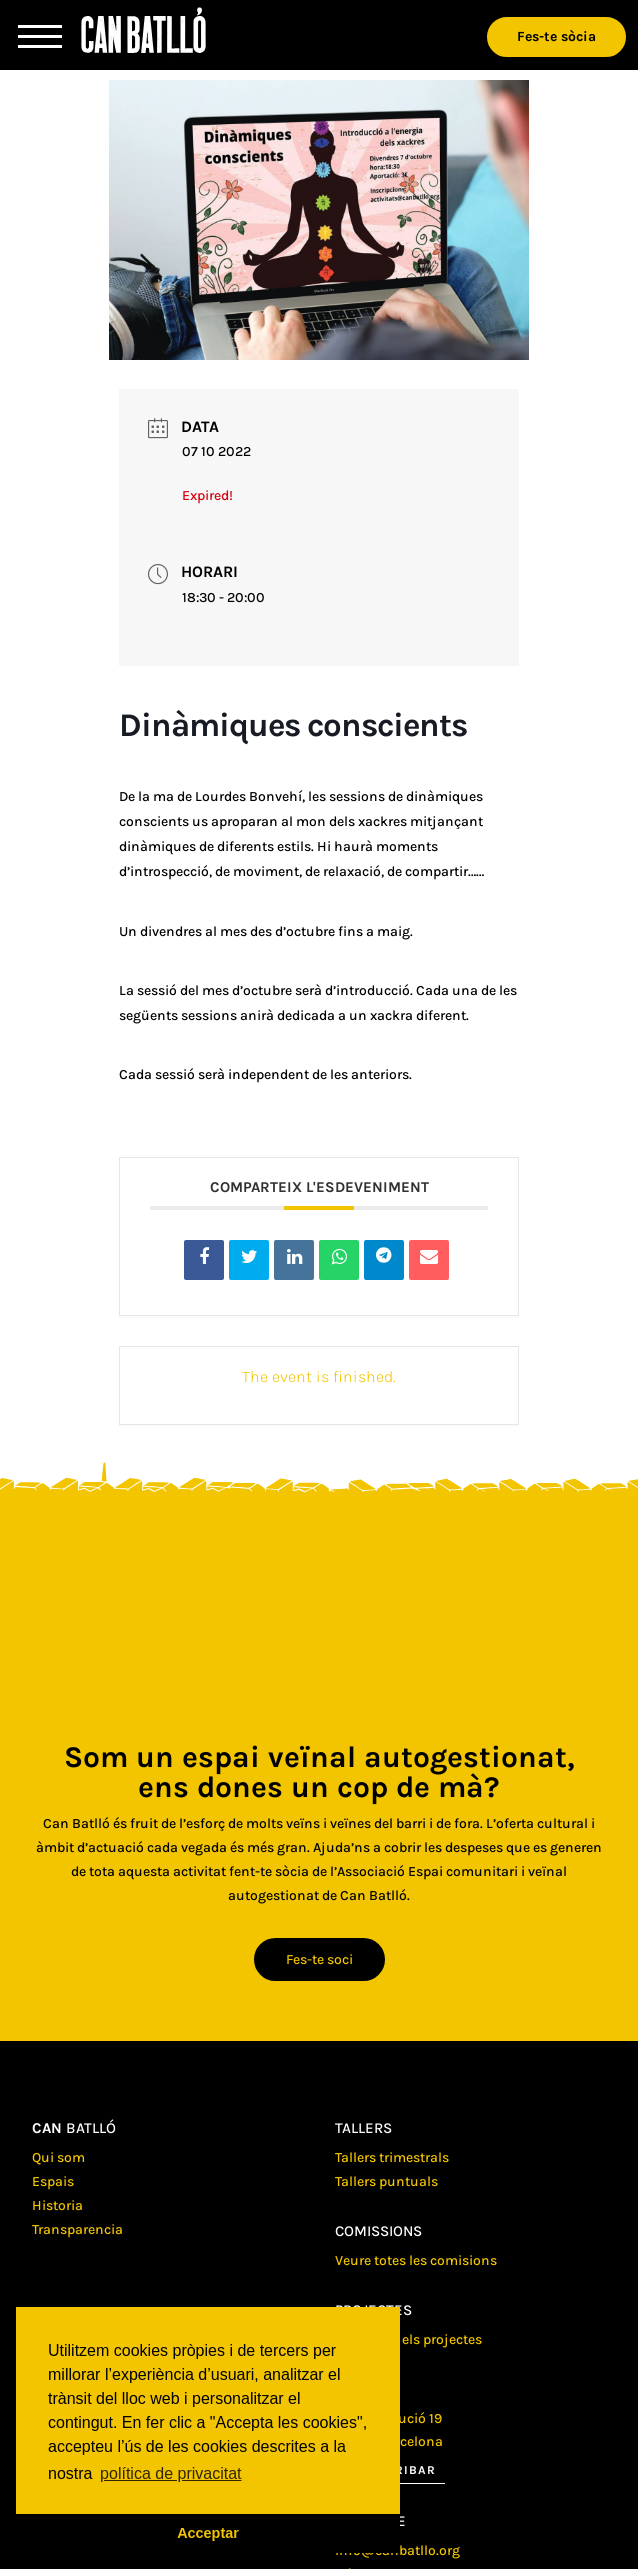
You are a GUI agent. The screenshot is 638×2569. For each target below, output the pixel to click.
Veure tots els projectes (408, 2339)
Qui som (58, 2157)
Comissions (378, 2231)
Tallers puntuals (386, 2181)
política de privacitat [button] (170, 2473)
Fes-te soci (319, 1959)
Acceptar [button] (208, 2533)
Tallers (363, 2128)
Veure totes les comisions (416, 2260)
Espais (53, 2181)
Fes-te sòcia (556, 36)
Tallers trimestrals (392, 2157)
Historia (57, 2205)
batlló (74, 2128)
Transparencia (77, 2229)
